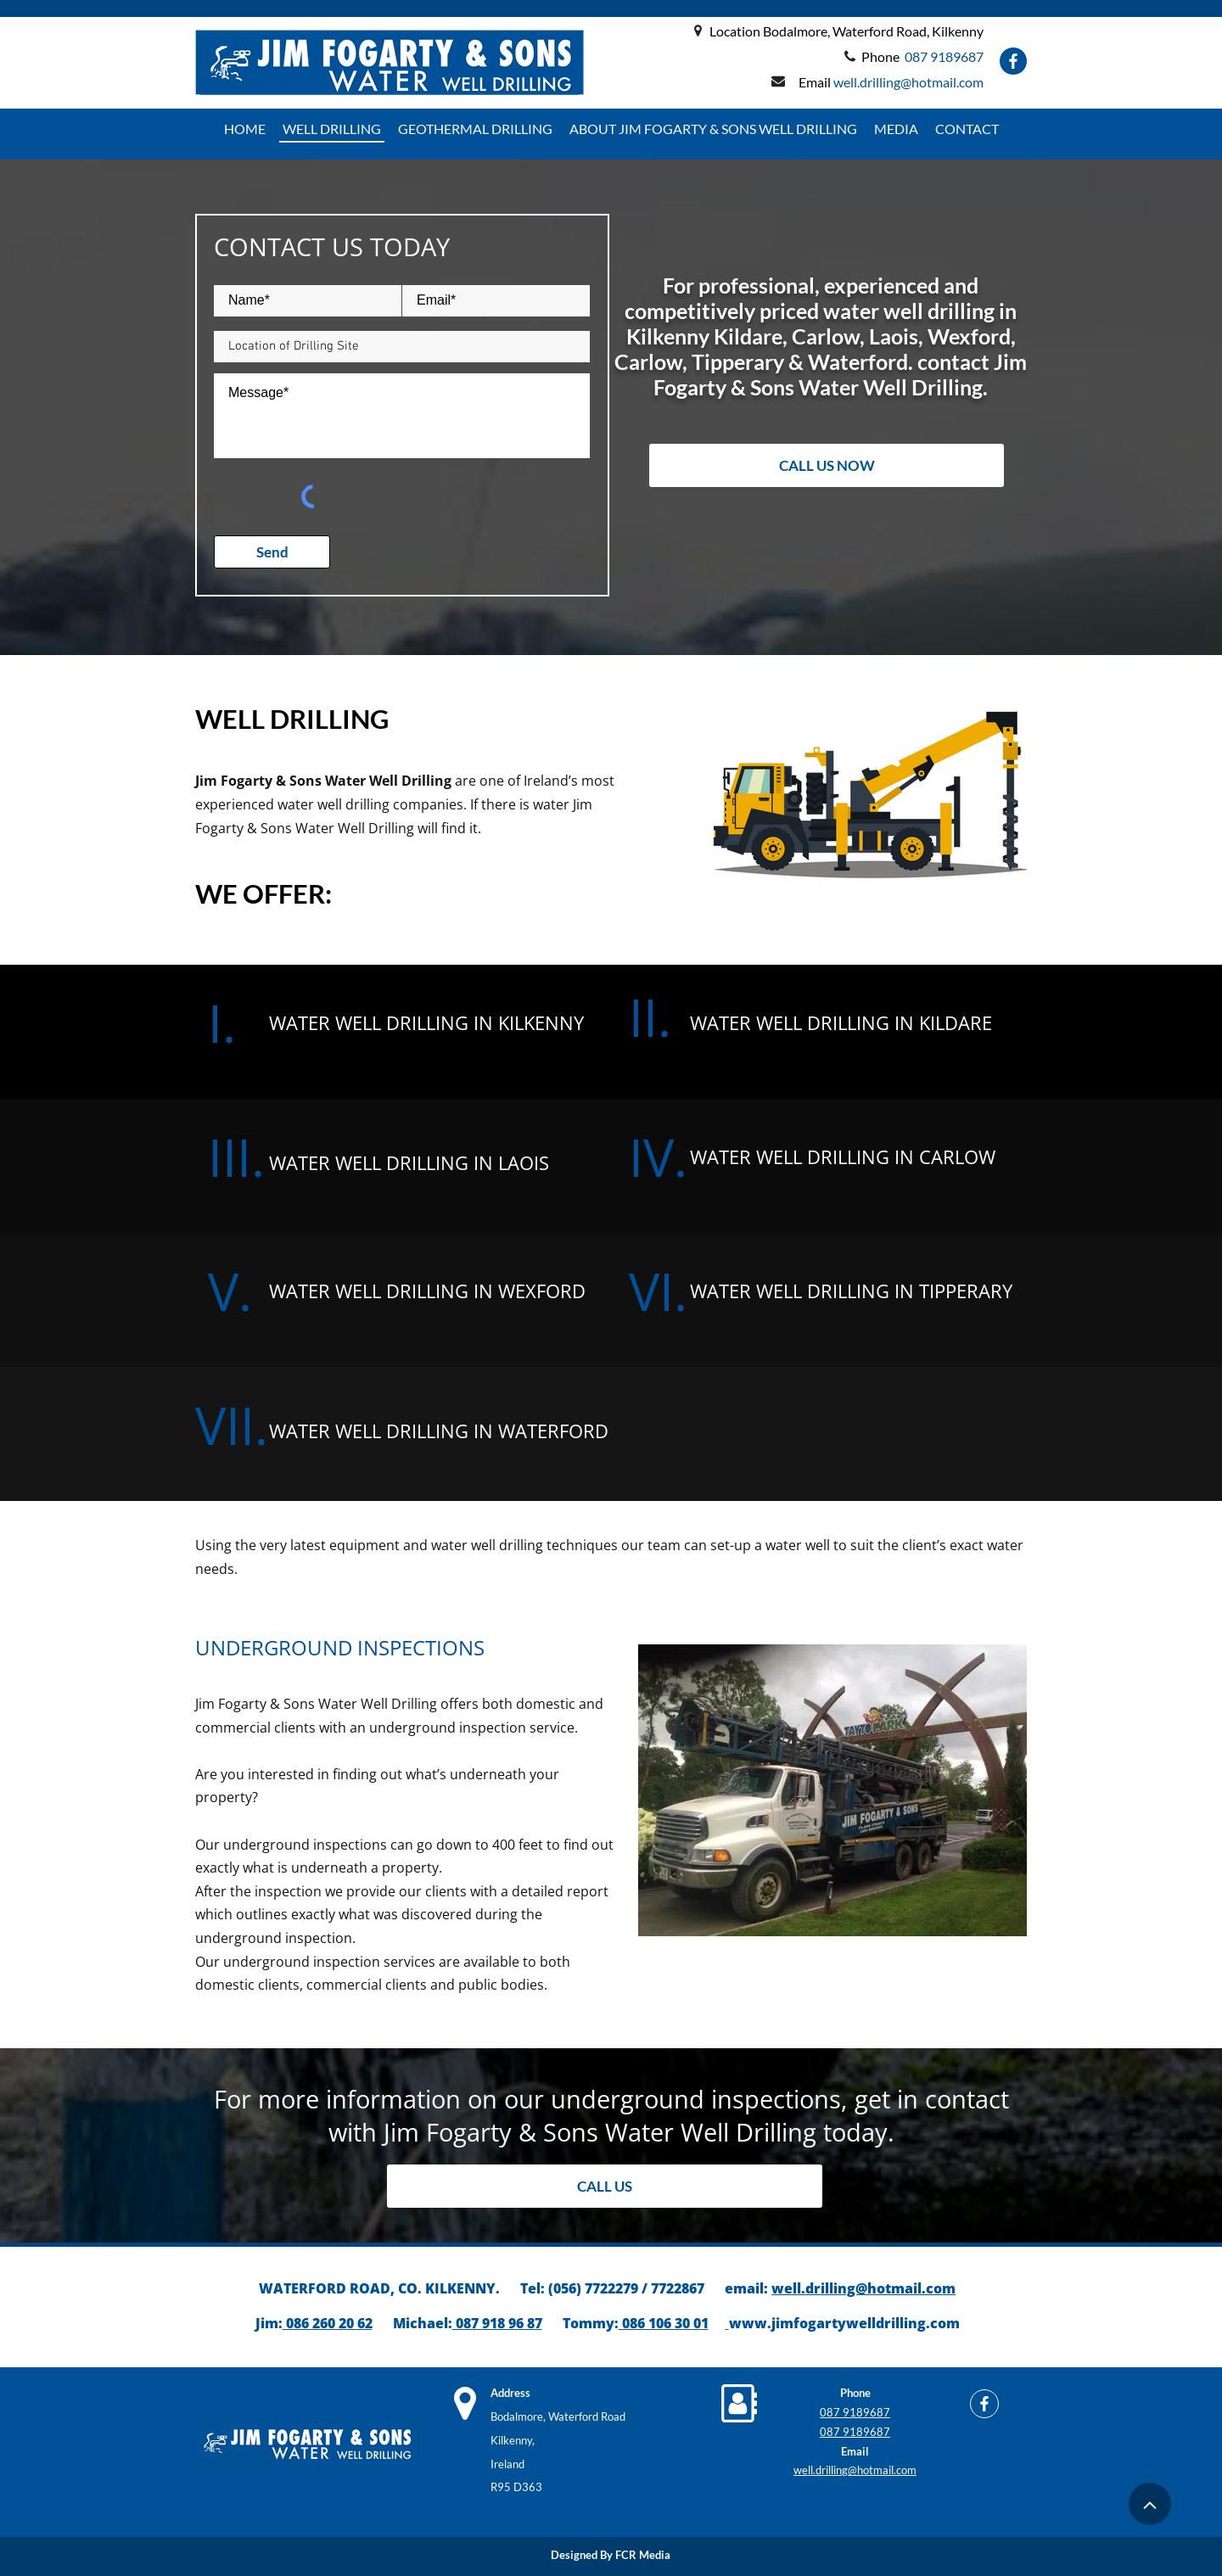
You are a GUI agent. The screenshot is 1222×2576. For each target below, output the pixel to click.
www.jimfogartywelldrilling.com (844, 2323)
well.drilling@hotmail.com (863, 2288)
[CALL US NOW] (826, 465)
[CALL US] (604, 2186)
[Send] (272, 551)
